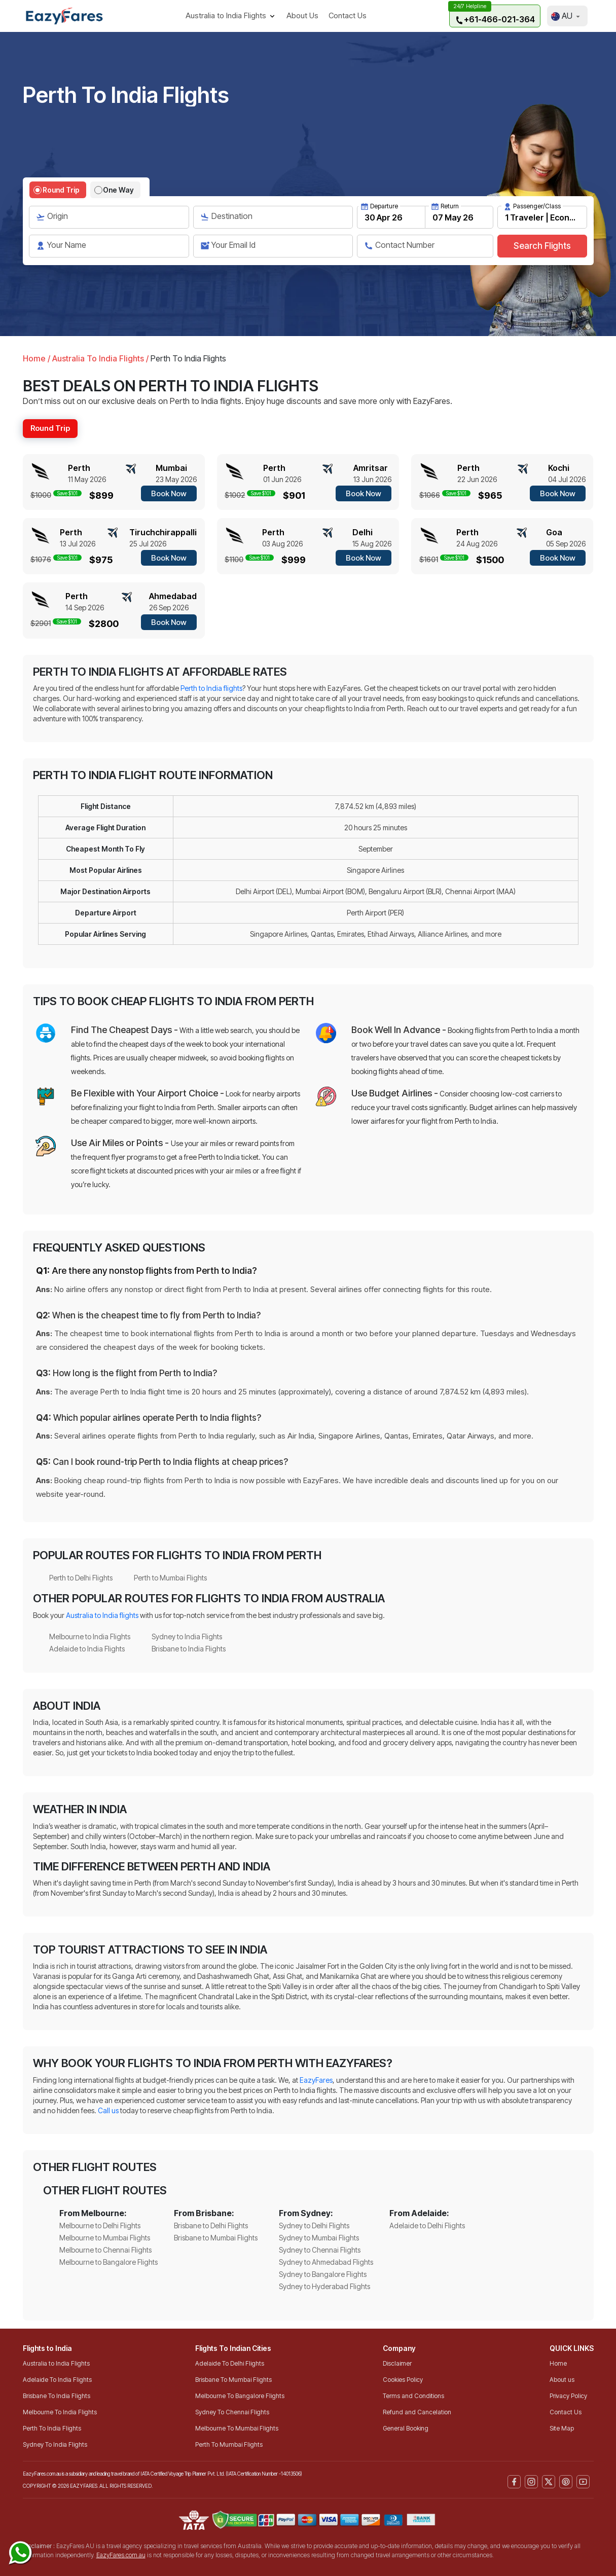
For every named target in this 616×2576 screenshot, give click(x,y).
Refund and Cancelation (417, 2412)
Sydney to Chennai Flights (319, 2250)
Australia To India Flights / (99, 358)
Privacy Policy (568, 2396)
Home (558, 2363)
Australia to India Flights (56, 2363)
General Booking (405, 2428)
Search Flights (542, 246)
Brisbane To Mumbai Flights (233, 2379)
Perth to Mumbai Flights (170, 1577)
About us (562, 2379)
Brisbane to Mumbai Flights (216, 2237)
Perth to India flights (211, 688)
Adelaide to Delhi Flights (427, 2225)
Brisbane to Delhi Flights (211, 2225)
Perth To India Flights (52, 2428)
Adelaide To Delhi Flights (229, 2363)
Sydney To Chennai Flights (232, 2412)
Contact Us (348, 15)
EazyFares (316, 2080)
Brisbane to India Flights (189, 1648)
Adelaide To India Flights (57, 2379)
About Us (302, 15)
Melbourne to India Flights (89, 1636)
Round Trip (61, 190)
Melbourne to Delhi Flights (99, 2225)
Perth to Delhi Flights (81, 1577)
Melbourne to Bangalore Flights (108, 2262)
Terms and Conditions (413, 2396)
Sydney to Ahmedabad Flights (326, 2262)
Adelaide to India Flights (87, 1648)
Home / (36, 358)
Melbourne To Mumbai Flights (236, 2428)
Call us (108, 2110)
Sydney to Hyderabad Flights (324, 2286)
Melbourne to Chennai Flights (105, 2250)
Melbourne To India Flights (60, 2412)
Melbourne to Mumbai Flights (104, 2237)
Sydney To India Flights (55, 2444)
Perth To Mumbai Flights (229, 2444)
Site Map (562, 2428)
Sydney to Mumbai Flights (319, 2237)
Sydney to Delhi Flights (314, 2225)
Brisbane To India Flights (56, 2396)
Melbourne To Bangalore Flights (239, 2396)
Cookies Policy (403, 2379)
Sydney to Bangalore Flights (323, 2274)
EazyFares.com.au (121, 2555)
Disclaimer (397, 2363)
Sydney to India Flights (187, 1636)
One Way (118, 190)
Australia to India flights (102, 1615)
